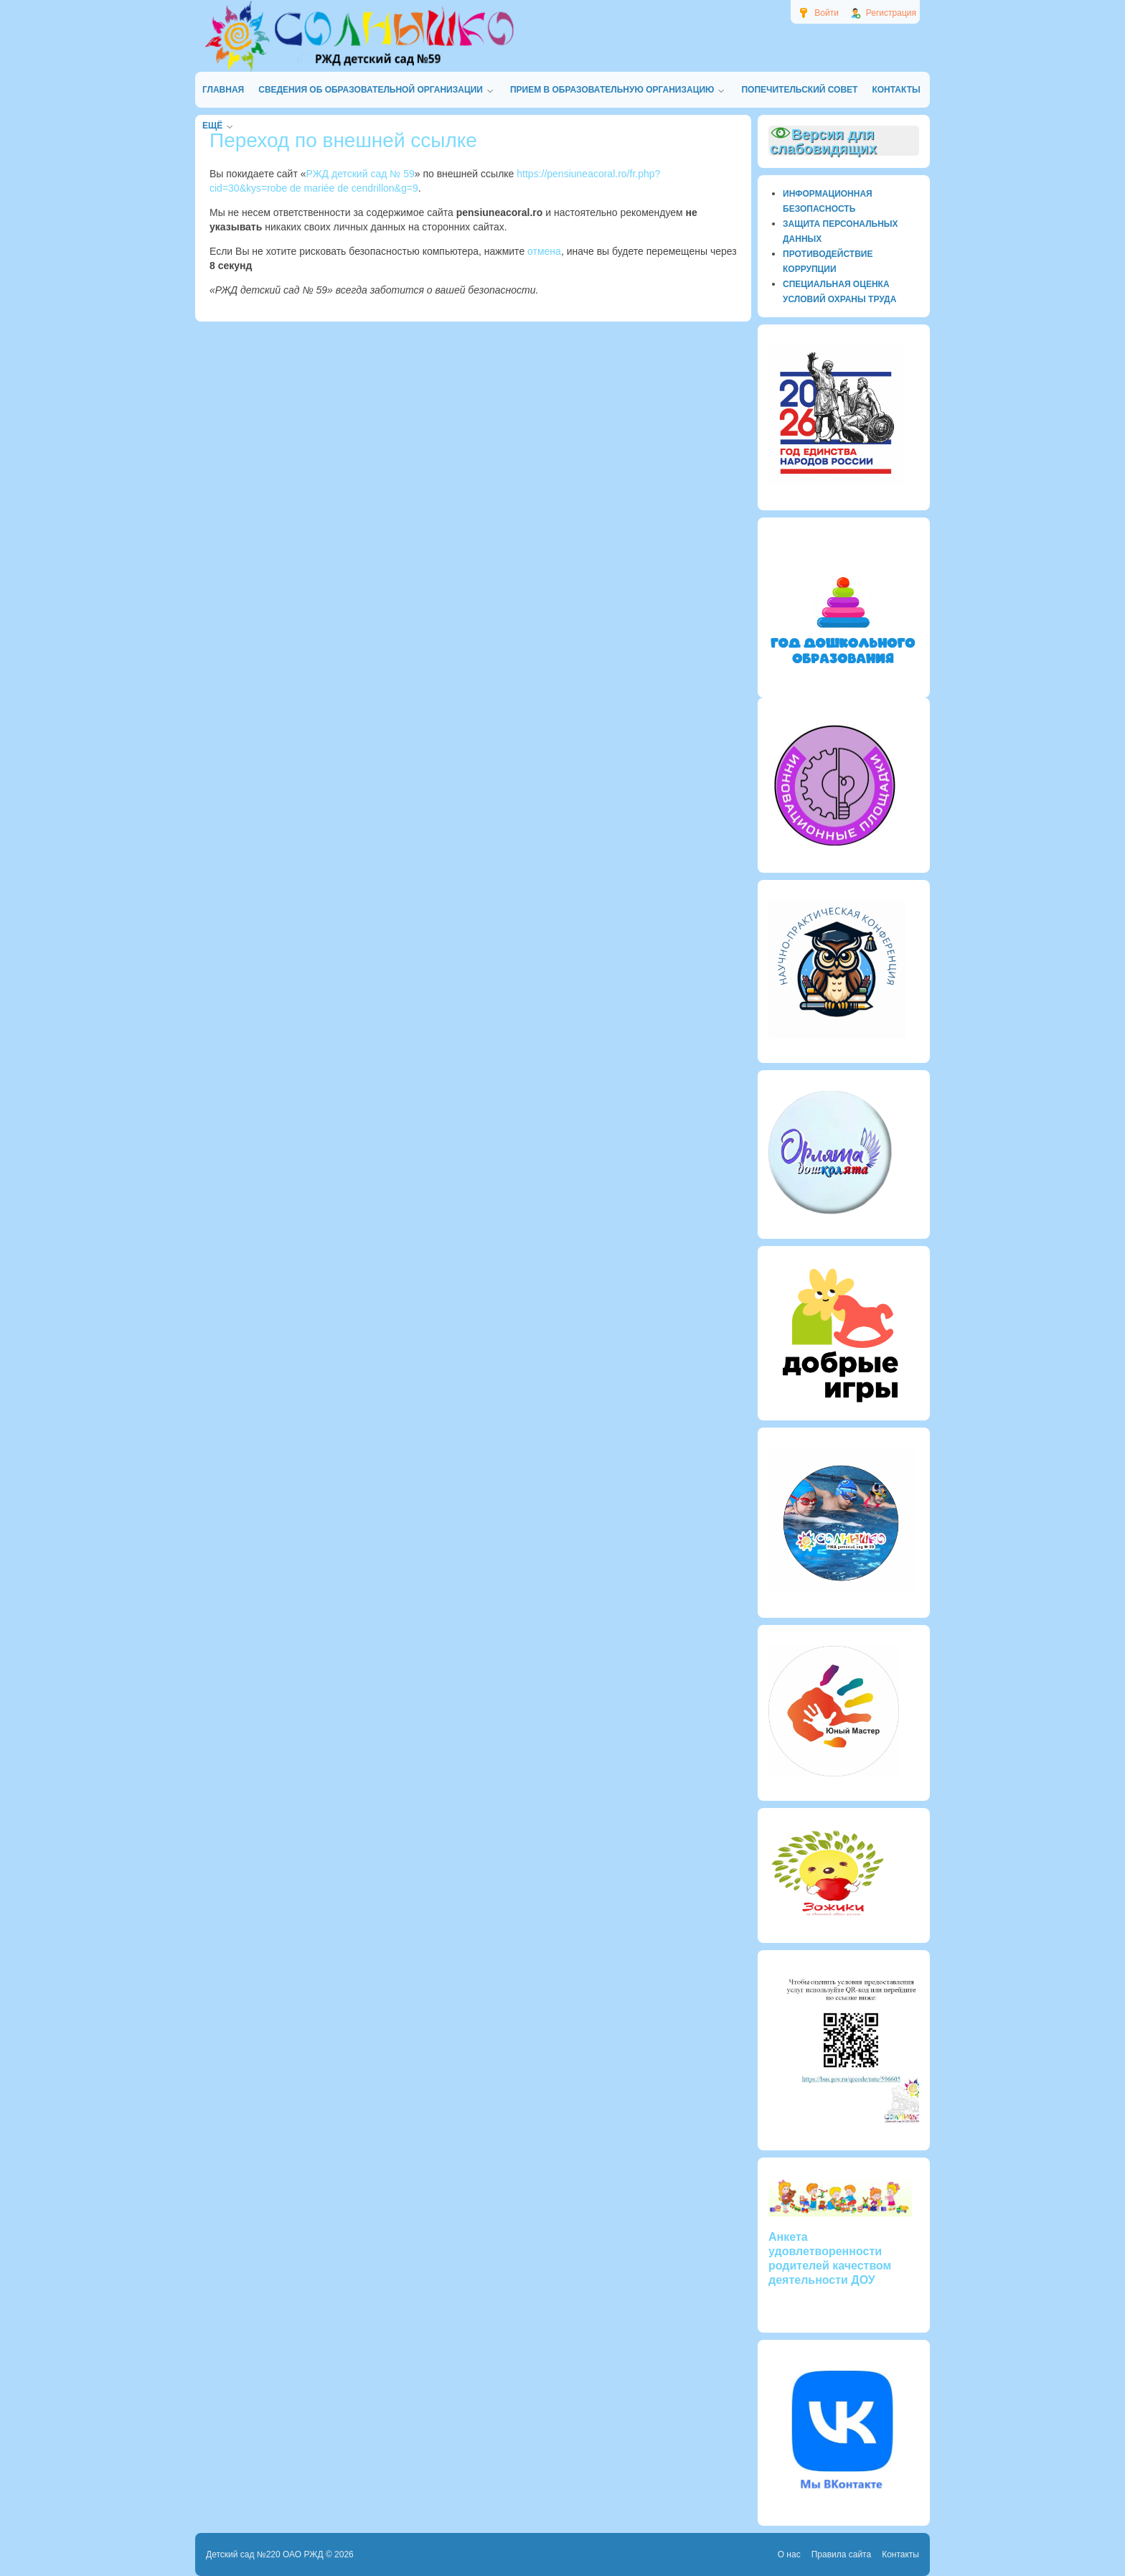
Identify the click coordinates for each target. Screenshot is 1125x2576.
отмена (544, 251)
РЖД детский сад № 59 (360, 173)
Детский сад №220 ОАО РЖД (265, 2554)
